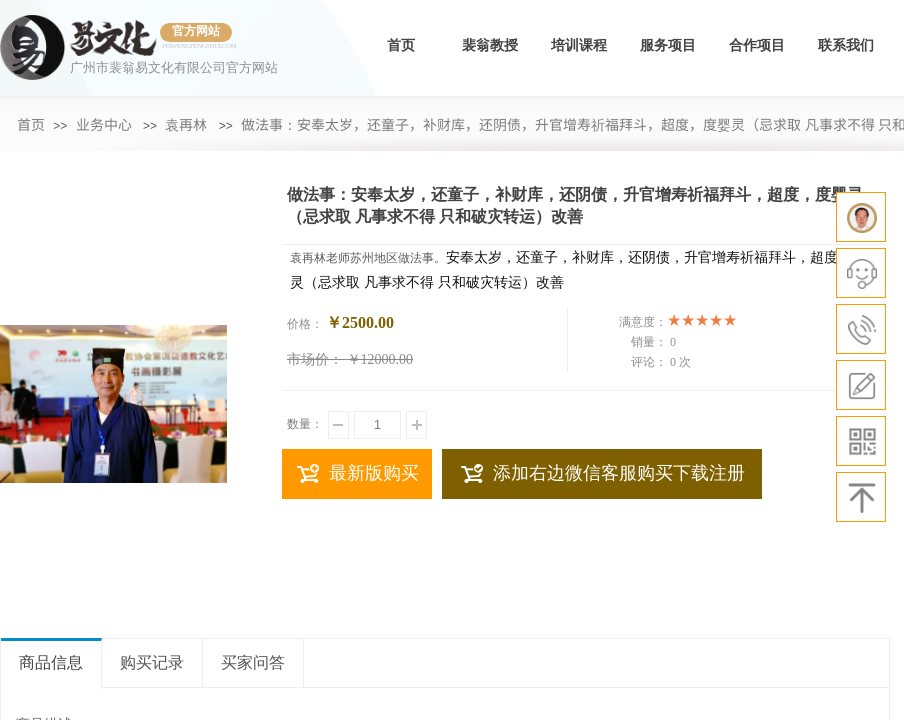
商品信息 (51, 662)
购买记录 (152, 662)
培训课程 (579, 45)
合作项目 (757, 45)
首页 (401, 45)
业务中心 (104, 124)
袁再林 (186, 124)
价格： (305, 324)
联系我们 (846, 45)
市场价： (315, 359)
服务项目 (668, 45)
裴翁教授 (490, 45)
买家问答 (253, 662)
